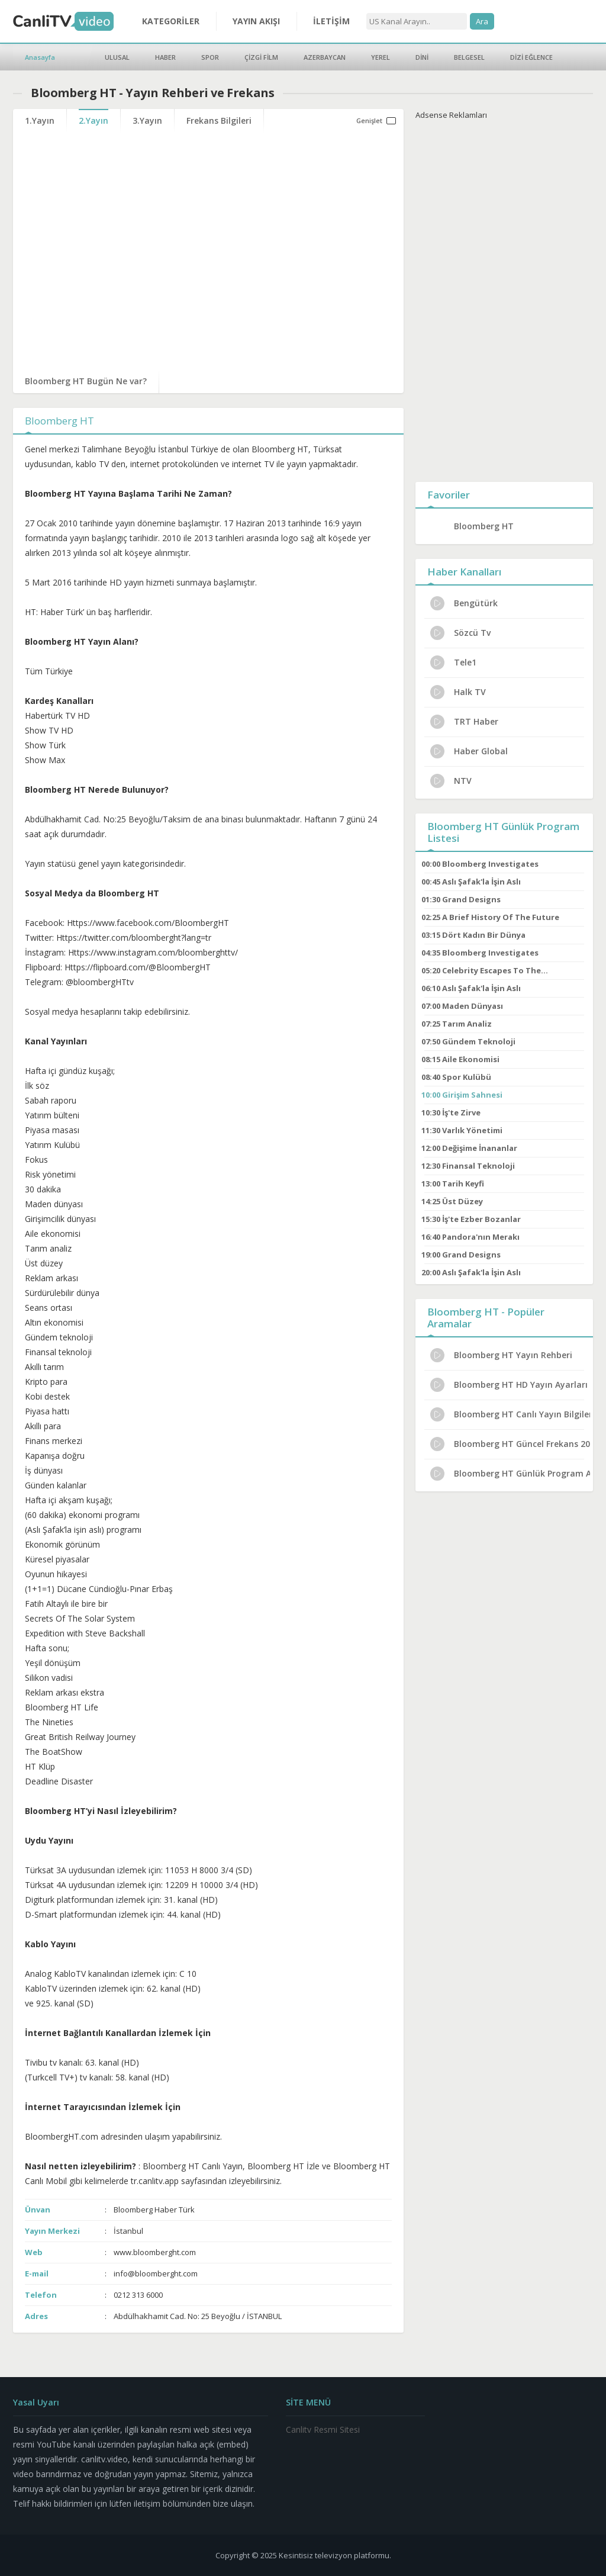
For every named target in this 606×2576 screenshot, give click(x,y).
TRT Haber (464, 722)
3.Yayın (147, 120)
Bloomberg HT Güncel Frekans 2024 (510, 1444)
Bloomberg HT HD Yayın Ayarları (509, 1385)
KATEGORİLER (170, 21)
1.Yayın (39, 120)
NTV (451, 781)
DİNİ (421, 57)
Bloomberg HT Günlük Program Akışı (510, 1474)
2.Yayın (93, 120)
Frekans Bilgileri (219, 120)
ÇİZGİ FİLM (261, 57)
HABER (165, 57)
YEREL (380, 57)
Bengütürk (464, 603)
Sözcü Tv (460, 633)
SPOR (210, 57)
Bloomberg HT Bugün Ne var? (86, 381)
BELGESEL (469, 57)
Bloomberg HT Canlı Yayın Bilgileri (510, 1414)
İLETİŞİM (331, 21)
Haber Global (469, 751)
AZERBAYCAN (325, 57)
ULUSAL (117, 57)
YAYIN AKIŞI (256, 21)
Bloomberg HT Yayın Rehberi (501, 1355)
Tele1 (453, 662)
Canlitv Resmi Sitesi (323, 2429)
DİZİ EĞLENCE (531, 57)
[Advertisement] (504, 298)
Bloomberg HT (484, 526)
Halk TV (458, 692)
